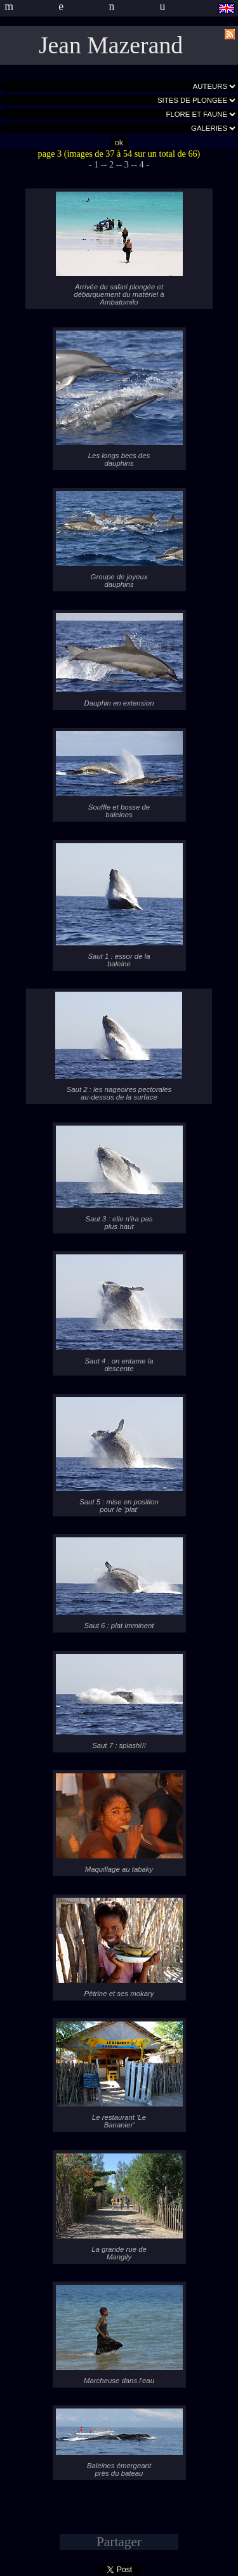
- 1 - (96, 164)
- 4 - (141, 164)
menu (107, 6)
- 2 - (111, 164)
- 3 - (127, 164)
